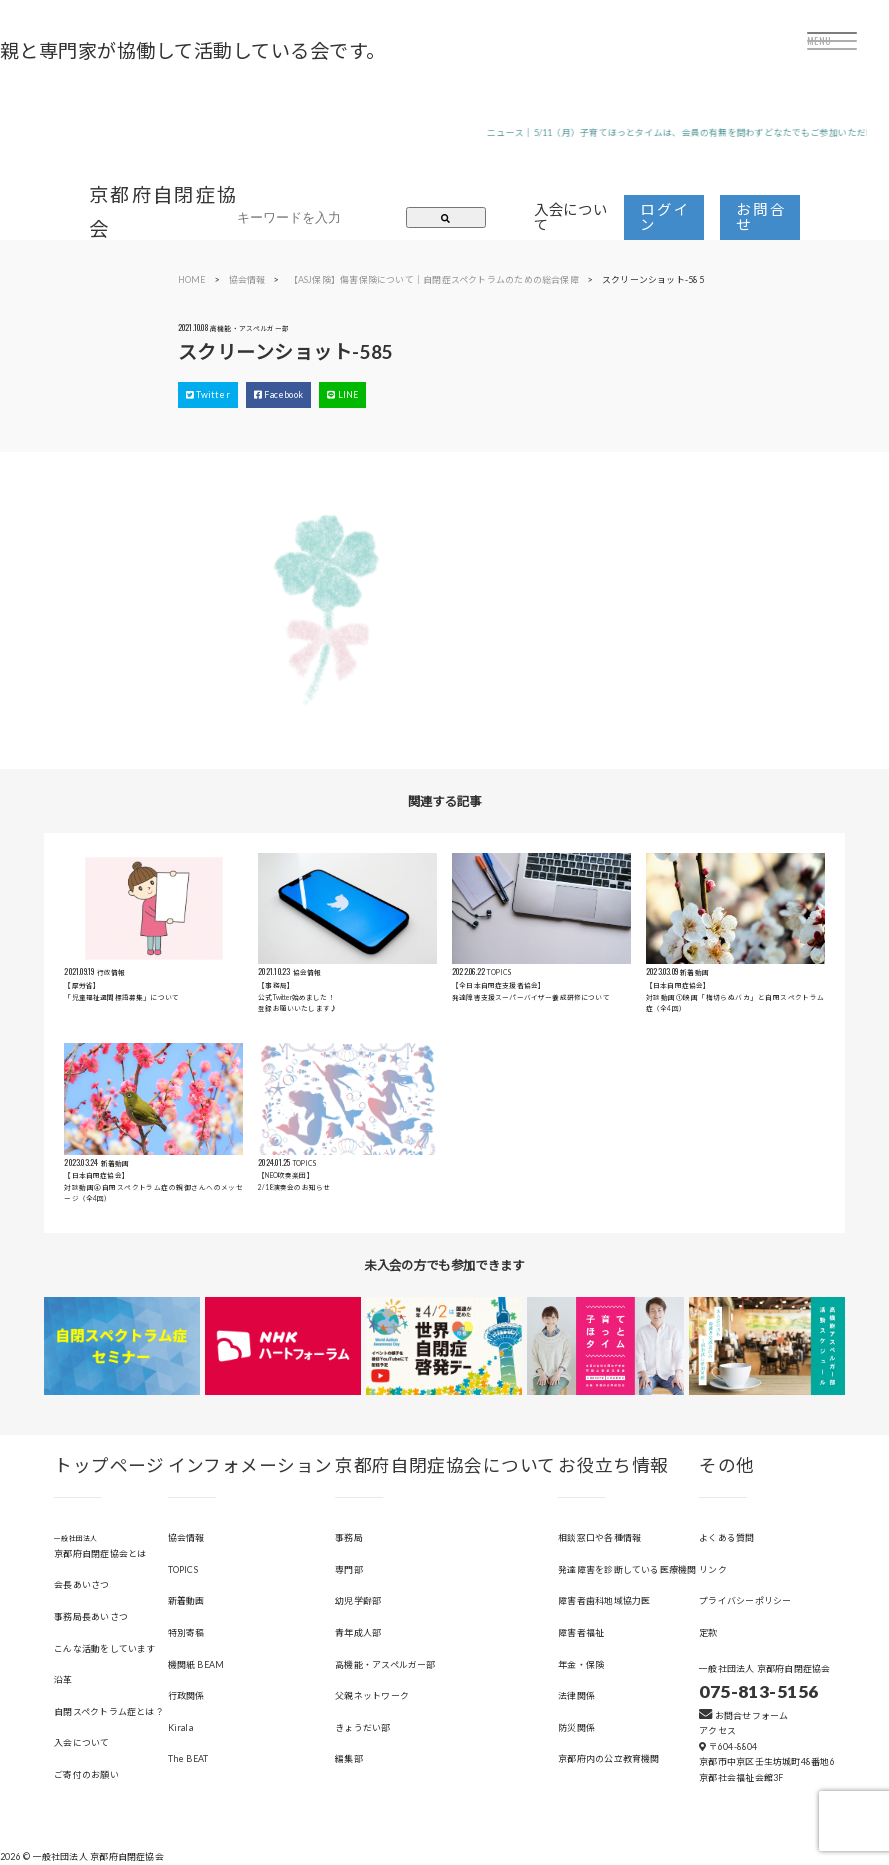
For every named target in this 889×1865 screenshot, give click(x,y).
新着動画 (186, 1600)
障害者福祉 (581, 1632)
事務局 (349, 1537)
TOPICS (183, 1569)
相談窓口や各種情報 (599, 1537)
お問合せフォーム (743, 1715)
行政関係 (186, 1695)
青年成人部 (358, 1632)
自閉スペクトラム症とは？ (109, 1711)
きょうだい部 (362, 1727)
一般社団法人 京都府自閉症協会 (764, 1668)
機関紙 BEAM (196, 1664)
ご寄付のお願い (86, 1774)
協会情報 (186, 1537)
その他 (726, 1465)
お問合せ (760, 216)
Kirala (180, 1727)
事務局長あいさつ (91, 1616)
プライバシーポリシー (745, 1600)
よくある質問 (726, 1537)
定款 (708, 1632)
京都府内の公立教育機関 (608, 1758)
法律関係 (576, 1695)
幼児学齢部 (358, 1600)
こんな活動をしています (104, 1648)
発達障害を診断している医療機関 (627, 1569)
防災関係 (576, 1727)
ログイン (664, 216)
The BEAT (188, 1758)
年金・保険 (581, 1664)
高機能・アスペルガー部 (385, 1664)
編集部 (349, 1758)
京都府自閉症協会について (445, 1465)
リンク (713, 1569)
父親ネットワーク (372, 1695)
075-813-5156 (758, 1691)
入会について (571, 216)
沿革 (63, 1679)
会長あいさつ (81, 1584)
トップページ (109, 1465)
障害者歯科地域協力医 (604, 1600)
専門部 (349, 1569)
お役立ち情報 (613, 1465)
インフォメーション (250, 1465)
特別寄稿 (186, 1632)
